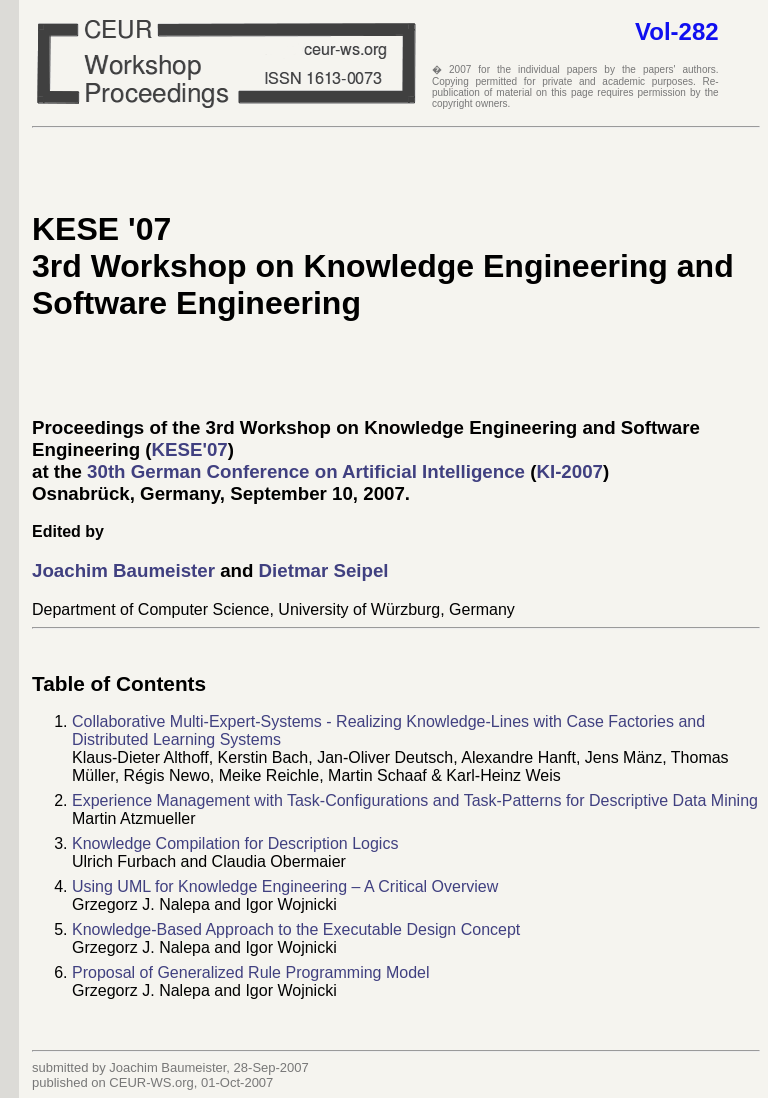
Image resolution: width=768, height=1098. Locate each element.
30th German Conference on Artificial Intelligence (306, 471)
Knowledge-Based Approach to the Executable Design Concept (296, 929)
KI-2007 (569, 471)
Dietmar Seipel (324, 570)
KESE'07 (190, 449)
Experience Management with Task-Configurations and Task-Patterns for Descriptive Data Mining (415, 800)
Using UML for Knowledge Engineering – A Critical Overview (285, 886)
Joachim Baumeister (126, 570)
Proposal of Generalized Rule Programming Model (251, 972)
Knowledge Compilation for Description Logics (235, 843)
